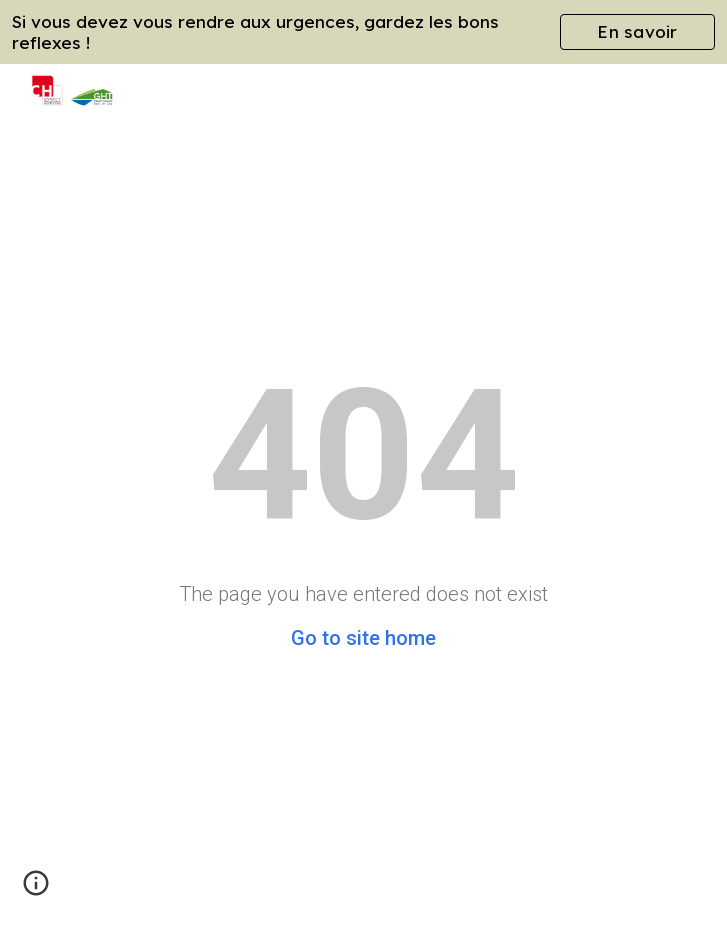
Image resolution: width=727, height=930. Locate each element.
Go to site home (363, 638)
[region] (363, 32)
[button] (36, 890)
